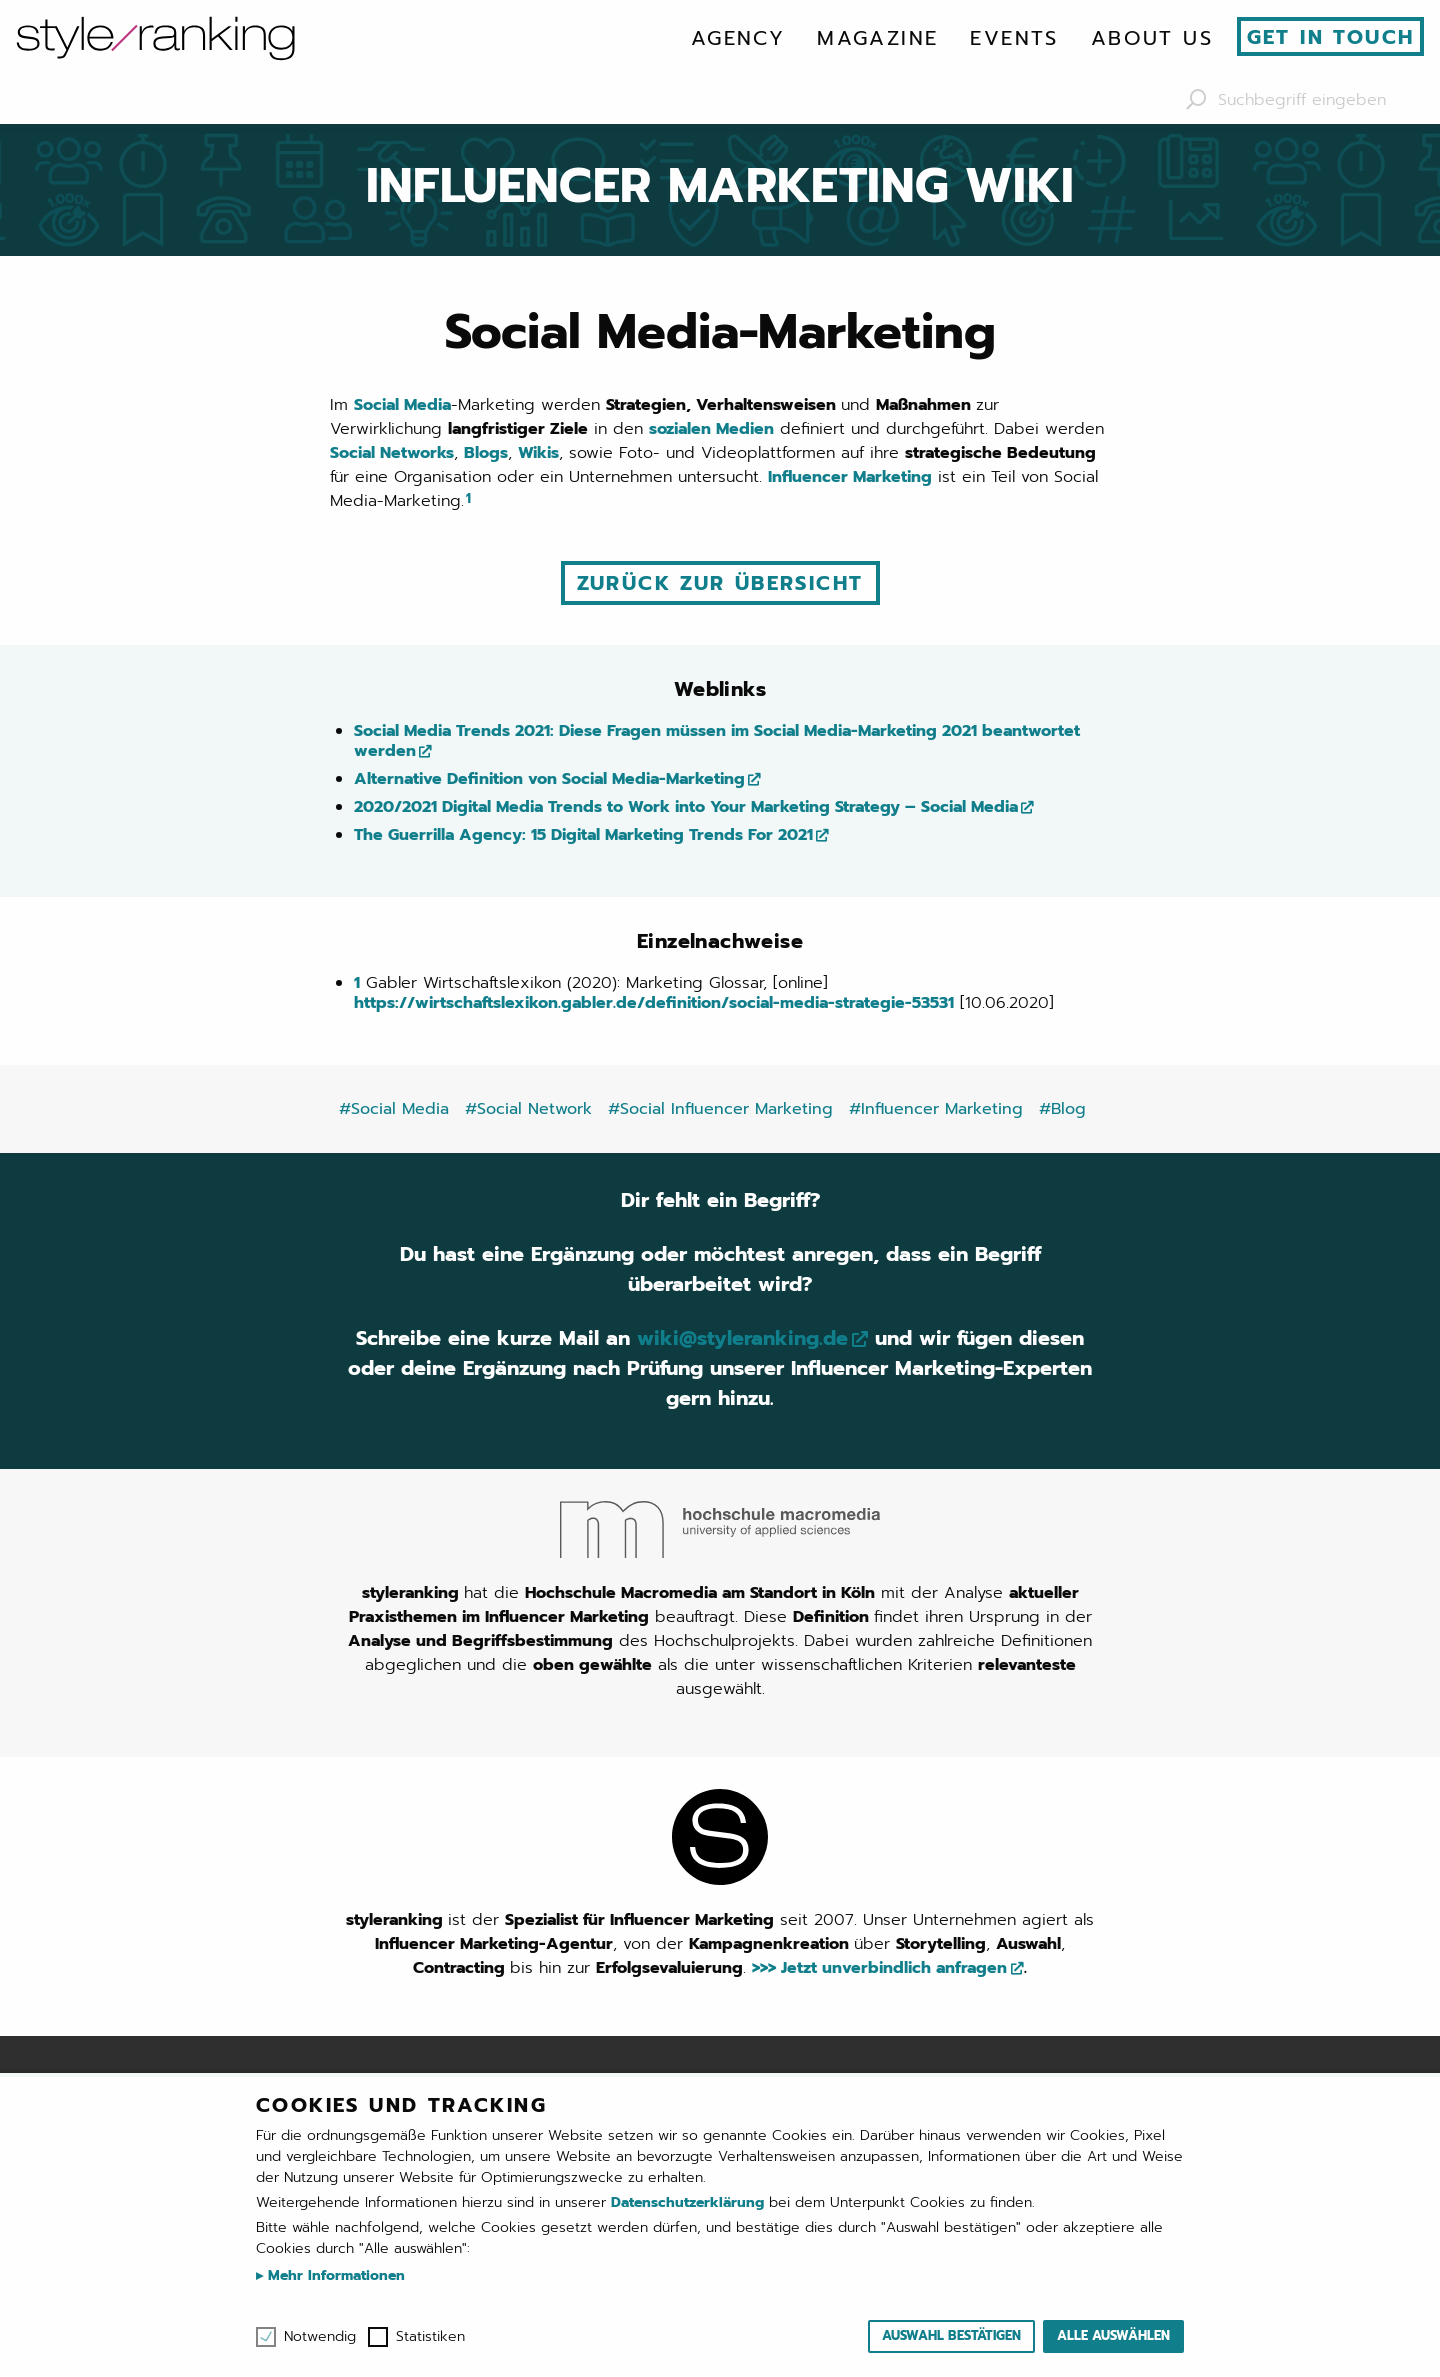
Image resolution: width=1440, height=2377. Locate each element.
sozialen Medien (711, 429)
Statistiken (430, 2337)
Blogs (486, 453)
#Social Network (528, 1109)
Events (1014, 38)
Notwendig (320, 2337)
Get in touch (1331, 37)
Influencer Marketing (850, 477)
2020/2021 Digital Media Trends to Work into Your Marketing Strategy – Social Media (686, 807)
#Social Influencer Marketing (720, 1109)
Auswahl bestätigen (951, 2335)
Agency (738, 38)
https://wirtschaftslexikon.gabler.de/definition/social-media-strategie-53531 (654, 1003)
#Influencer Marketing (936, 1109)
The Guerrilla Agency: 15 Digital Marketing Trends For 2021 (583, 835)
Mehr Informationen (334, 2275)
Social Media (402, 405)
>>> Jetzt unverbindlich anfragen (879, 1968)
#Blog (1062, 1109)
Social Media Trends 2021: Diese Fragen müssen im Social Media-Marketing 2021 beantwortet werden (717, 741)
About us (1152, 38)
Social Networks (392, 453)
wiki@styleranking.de (742, 1338)
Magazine (877, 38)
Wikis (538, 453)
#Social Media (394, 1109)
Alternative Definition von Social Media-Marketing (549, 779)
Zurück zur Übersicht (720, 583)
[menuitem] (738, 38)
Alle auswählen (1113, 2335)
